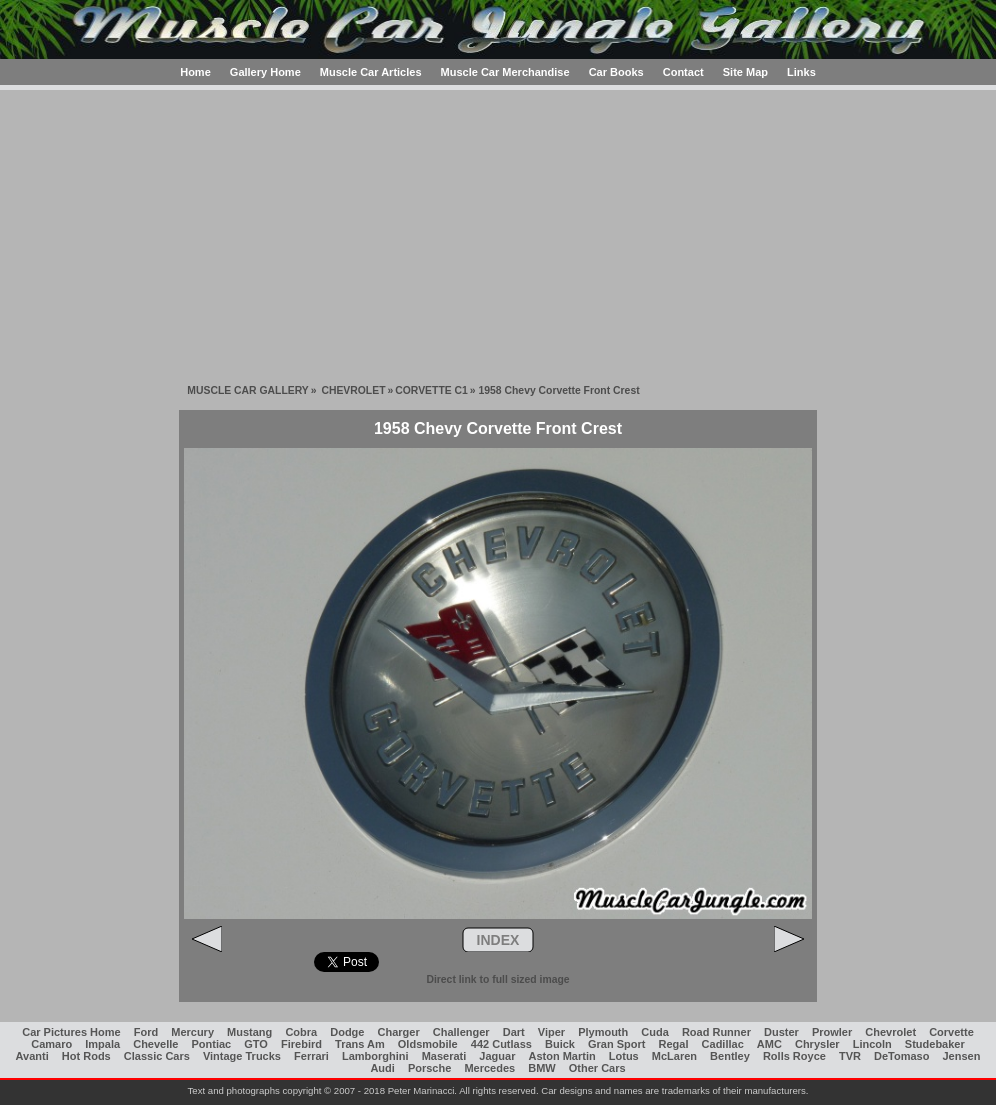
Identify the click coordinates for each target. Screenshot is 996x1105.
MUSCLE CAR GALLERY (247, 390)
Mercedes (489, 1068)
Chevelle (155, 1044)
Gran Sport (616, 1044)
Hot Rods (86, 1056)
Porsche (429, 1068)
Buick (560, 1044)
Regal (674, 1044)
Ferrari (311, 1056)
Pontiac (212, 1044)
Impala (102, 1044)
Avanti (32, 1056)
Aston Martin (561, 1056)
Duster (781, 1032)
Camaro (51, 1044)
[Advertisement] (498, 230)
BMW (542, 1068)
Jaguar (497, 1056)
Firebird (301, 1044)
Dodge (347, 1032)
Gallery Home (265, 72)
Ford (146, 1032)
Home (195, 72)
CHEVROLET (353, 390)
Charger (399, 1032)
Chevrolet (890, 1032)
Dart (514, 1032)
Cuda (655, 1032)
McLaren (674, 1056)
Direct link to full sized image (497, 979)
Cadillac (723, 1044)
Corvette (951, 1032)
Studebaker (935, 1044)
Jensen (962, 1056)
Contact (683, 72)
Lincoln (872, 1044)
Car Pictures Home (71, 1032)
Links (801, 72)
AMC (769, 1044)
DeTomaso (901, 1056)
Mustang (249, 1032)
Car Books (616, 72)
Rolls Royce (794, 1056)
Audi (382, 1068)
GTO (256, 1044)
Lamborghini (375, 1056)
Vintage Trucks (242, 1056)
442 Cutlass (501, 1044)
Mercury (192, 1032)
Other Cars (597, 1068)
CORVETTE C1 (431, 390)
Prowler (832, 1032)
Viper (551, 1032)
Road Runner (716, 1032)
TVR (850, 1056)
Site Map (745, 72)
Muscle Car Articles (371, 72)
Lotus (624, 1056)
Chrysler (817, 1044)
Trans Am (360, 1044)
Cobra (301, 1032)
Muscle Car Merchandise (505, 72)
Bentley (730, 1056)
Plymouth (603, 1032)
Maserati (444, 1056)
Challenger (461, 1032)
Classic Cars (157, 1056)
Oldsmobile (428, 1044)
